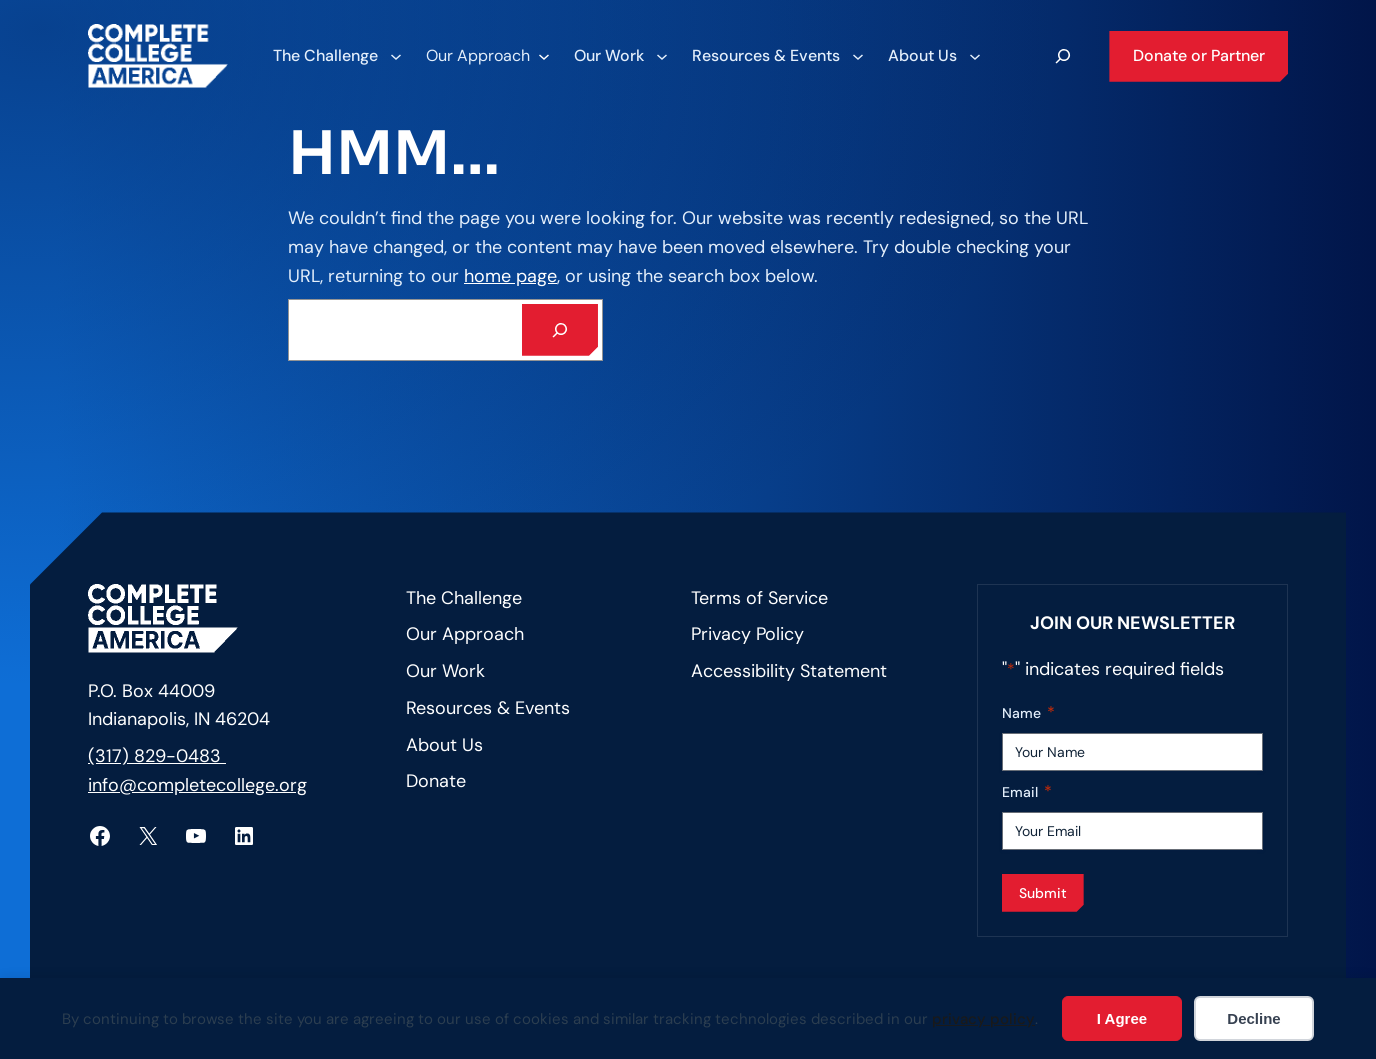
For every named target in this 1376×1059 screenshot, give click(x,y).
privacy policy (983, 1019)
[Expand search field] (1063, 56)
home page (510, 276)
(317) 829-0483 (157, 756)
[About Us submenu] (933, 56)
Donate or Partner (1199, 55)
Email (1027, 792)
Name (1028, 713)
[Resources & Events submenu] (777, 56)
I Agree (1122, 1018)
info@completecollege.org (197, 785)
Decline (1253, 1018)
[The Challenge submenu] (336, 56)
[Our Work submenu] (620, 56)
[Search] (560, 330)
